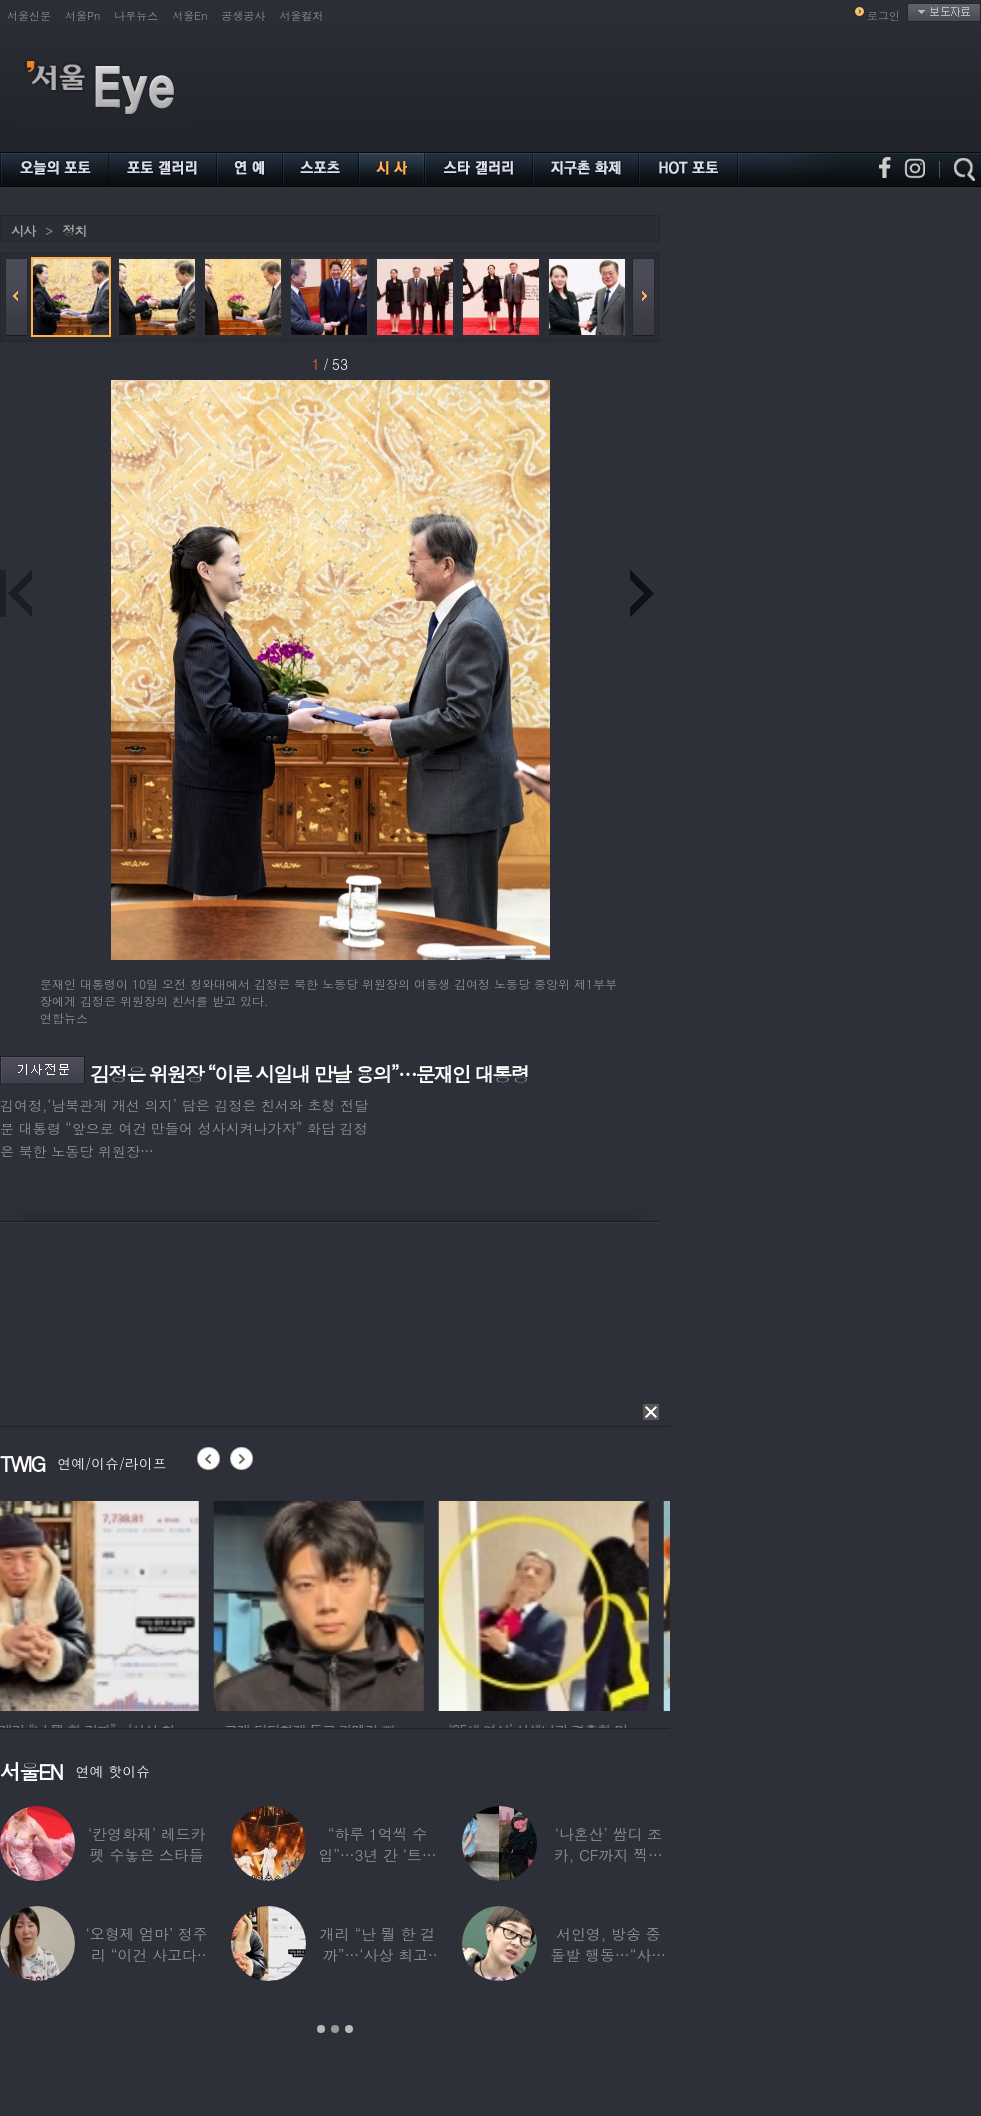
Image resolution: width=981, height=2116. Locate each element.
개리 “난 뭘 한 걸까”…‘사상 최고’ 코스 (377, 1954)
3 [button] (349, 2029)
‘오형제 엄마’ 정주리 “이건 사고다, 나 (147, 1954)
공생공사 (244, 15)
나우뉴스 (136, 15)
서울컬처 (302, 15)
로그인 (883, 15)
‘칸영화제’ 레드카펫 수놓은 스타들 (146, 1844)
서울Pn (82, 15)
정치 (74, 230)
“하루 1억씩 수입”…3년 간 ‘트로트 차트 (377, 1854)
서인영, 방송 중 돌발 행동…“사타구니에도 (609, 1954)
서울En (189, 15)
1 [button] (321, 2029)
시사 (23, 230)
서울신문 (29, 15)
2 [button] (335, 2029)
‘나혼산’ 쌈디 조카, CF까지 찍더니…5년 (608, 1854)
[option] (105, 1603)
